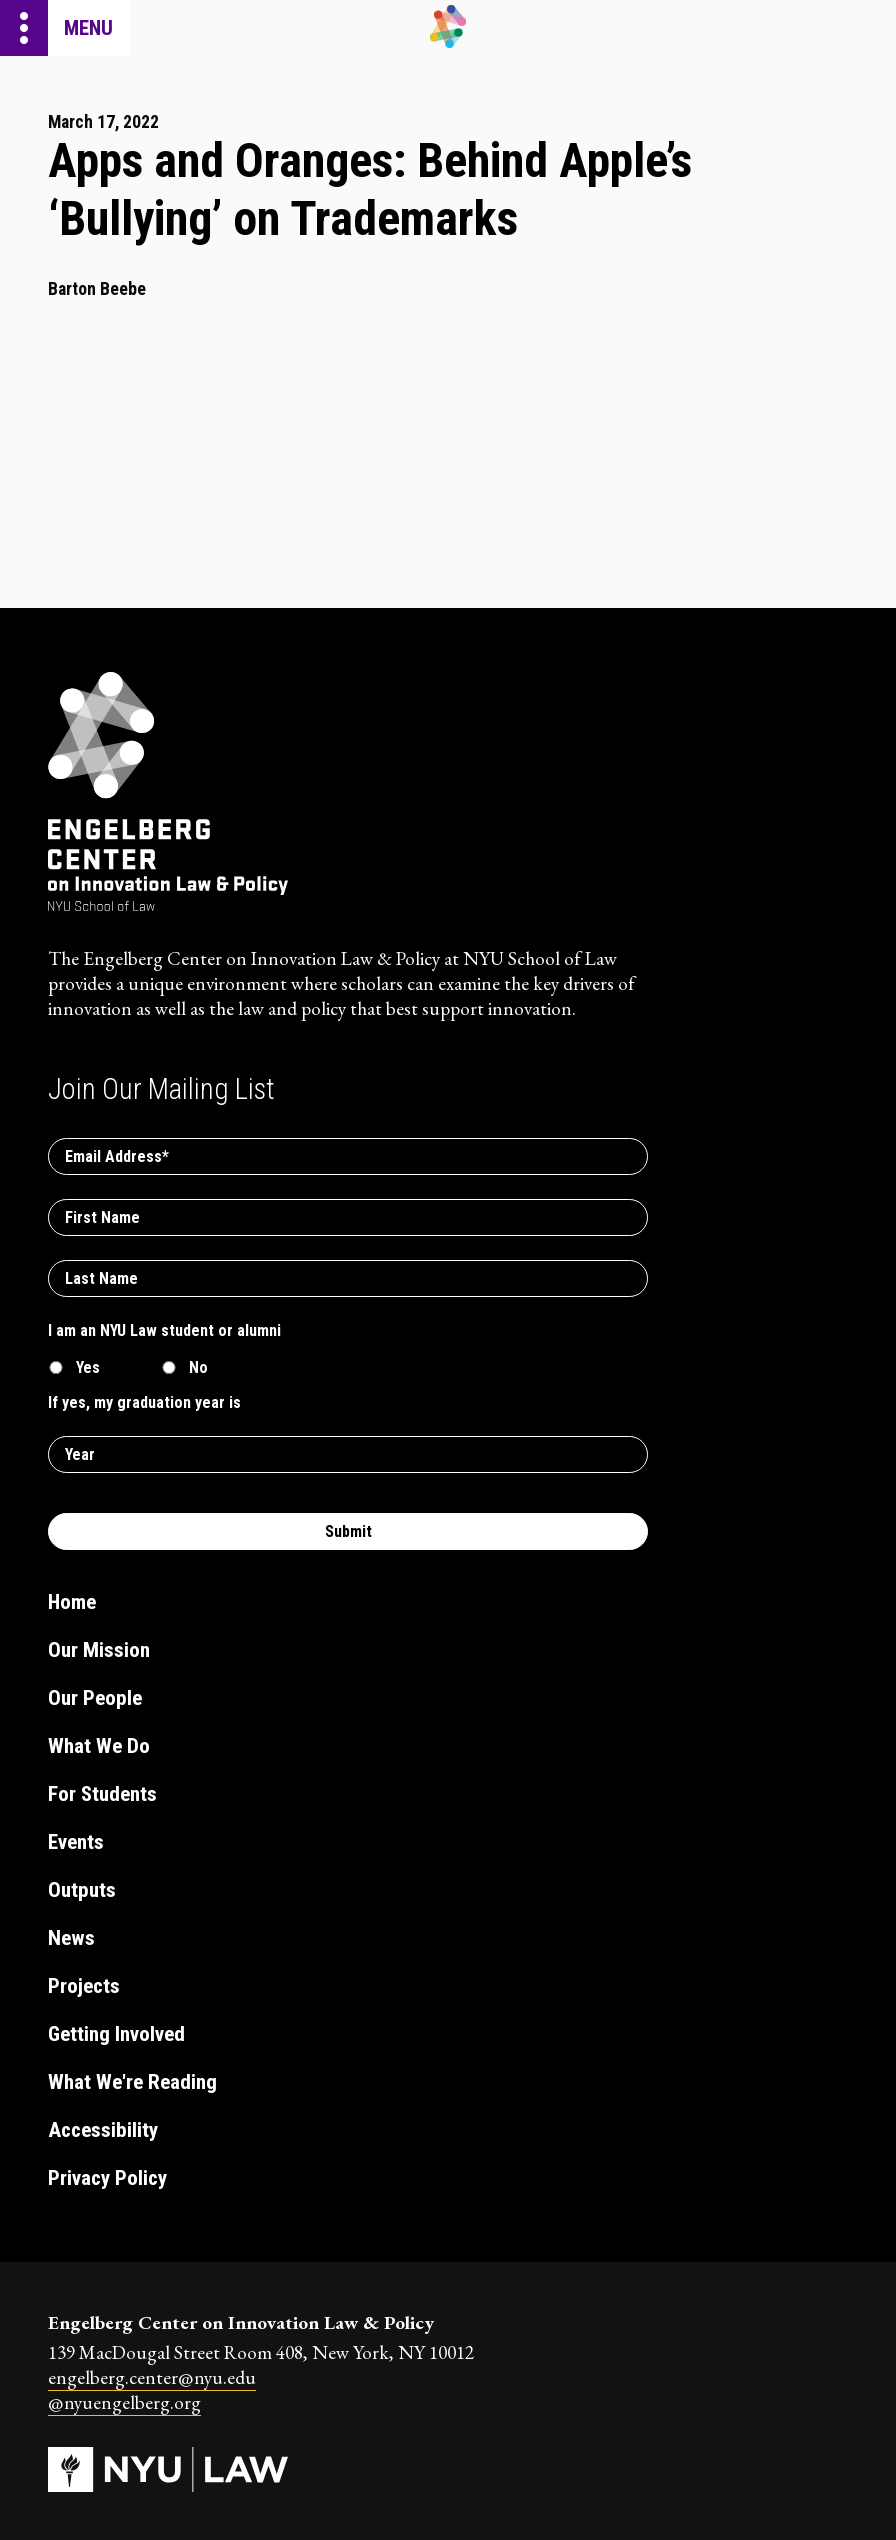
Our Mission (99, 1650)
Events (76, 1842)
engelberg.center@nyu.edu (152, 2377)
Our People (95, 1698)
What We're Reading (132, 2082)
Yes (88, 1367)
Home (72, 1602)
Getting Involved (116, 2034)
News (71, 1938)
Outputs (82, 1890)
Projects (84, 1986)
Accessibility (103, 2130)
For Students (102, 1794)
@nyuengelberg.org (124, 2402)
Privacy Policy (107, 2178)
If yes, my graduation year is (144, 1402)
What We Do (99, 1746)
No (198, 1367)
